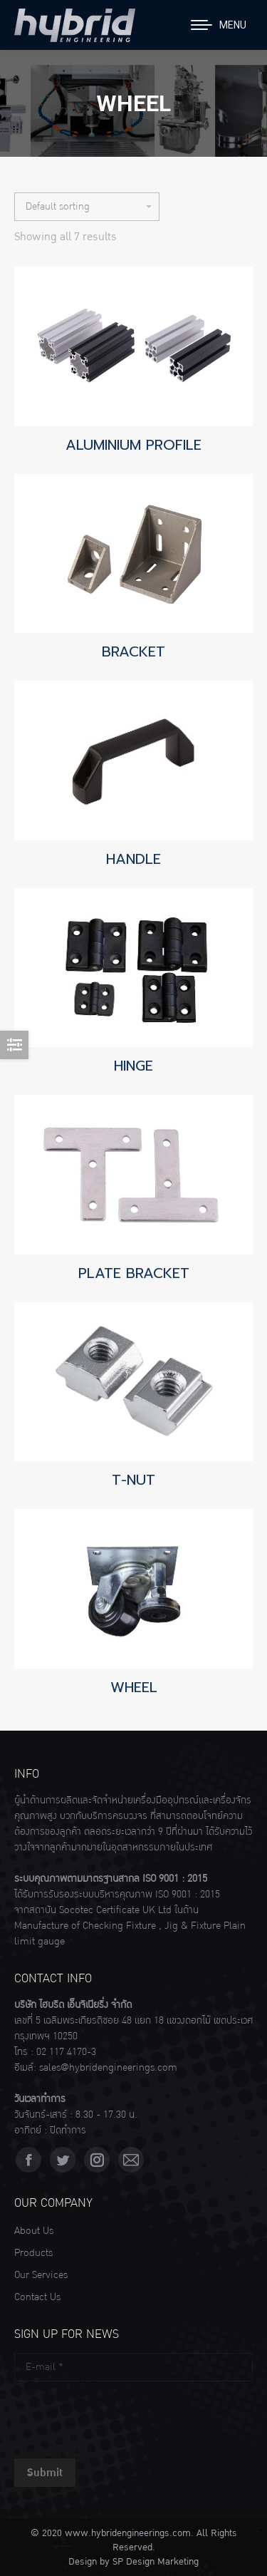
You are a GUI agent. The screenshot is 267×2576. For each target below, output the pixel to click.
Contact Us (37, 2297)
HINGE (133, 1065)
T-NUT (133, 1479)
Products (33, 2253)
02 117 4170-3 (66, 2052)
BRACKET (133, 651)
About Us (33, 2231)
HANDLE (133, 859)
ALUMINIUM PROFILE (133, 444)
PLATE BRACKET (133, 1273)
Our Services (41, 2275)
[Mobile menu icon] (218, 25)
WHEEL (133, 1687)
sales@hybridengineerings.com (108, 2068)
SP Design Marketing (155, 2562)
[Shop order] (86, 206)
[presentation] (122, 2416)
